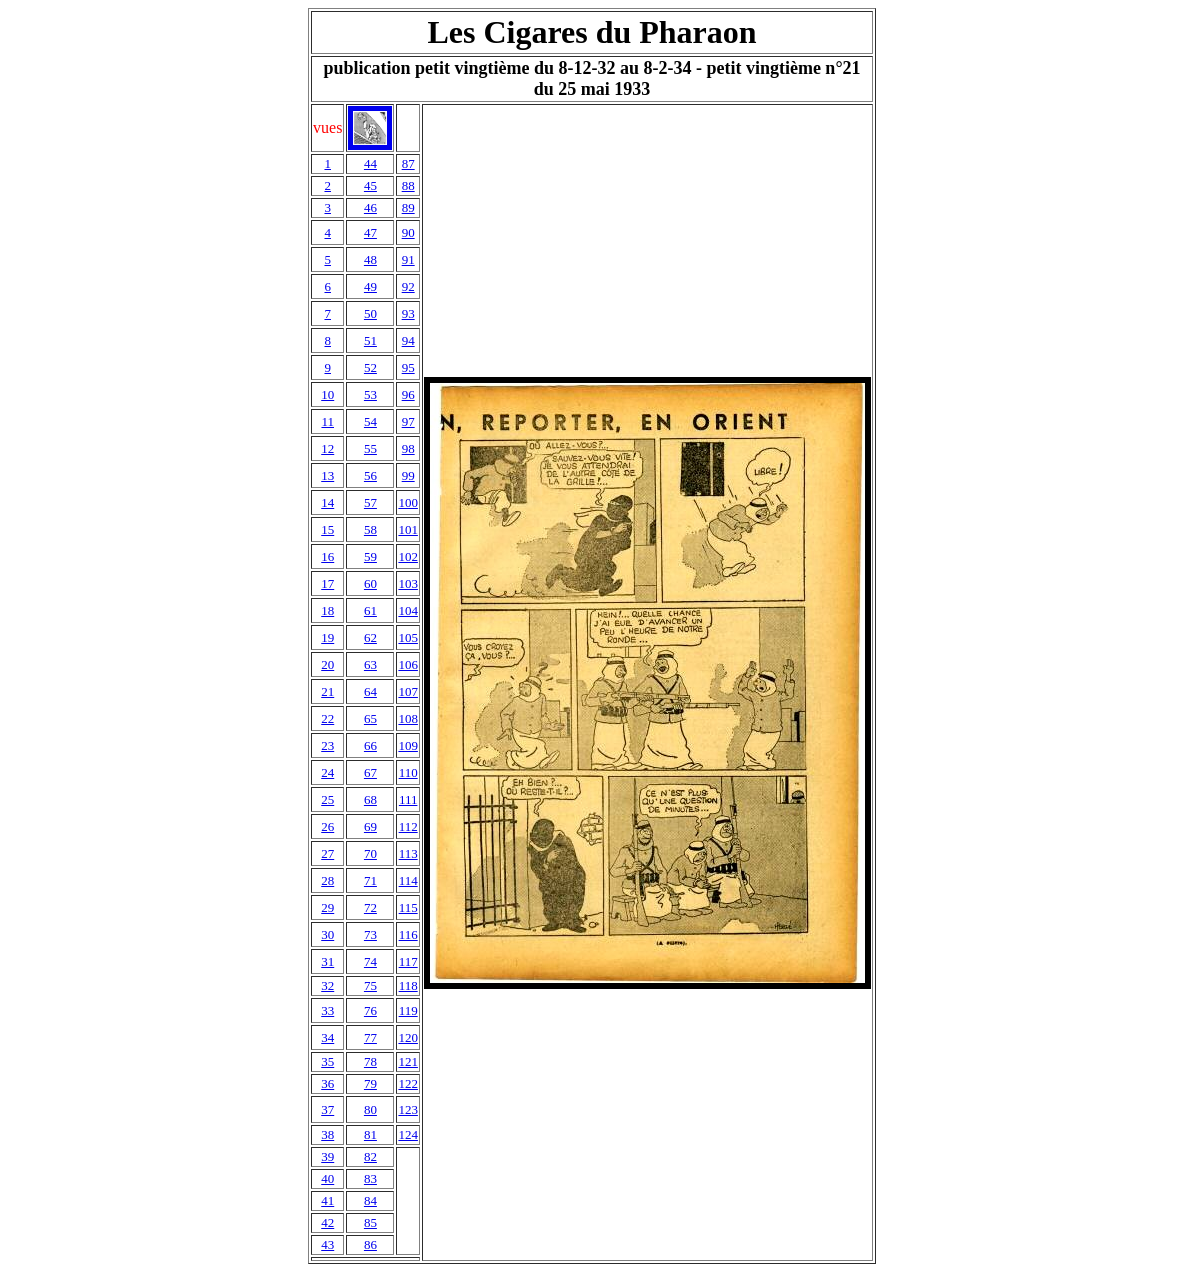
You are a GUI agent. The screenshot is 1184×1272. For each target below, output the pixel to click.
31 (327, 961)
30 (327, 934)
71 (370, 880)
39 (327, 1156)
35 (327, 1061)
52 (370, 367)
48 (370, 259)
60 (370, 583)
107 (408, 691)
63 (370, 664)
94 (408, 340)
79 (370, 1083)
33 (327, 1010)
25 (327, 799)
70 (370, 853)
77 (370, 1037)
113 (408, 853)
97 (408, 421)
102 (408, 556)
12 (327, 448)
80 (370, 1109)
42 (327, 1222)
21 (327, 691)
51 (370, 340)
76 (370, 1010)
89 (408, 207)
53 (370, 394)
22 (327, 718)
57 (370, 502)
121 (408, 1061)
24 (327, 772)
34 (327, 1037)
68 (370, 799)
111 (408, 799)
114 (408, 880)
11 (327, 421)
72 (370, 907)
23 (327, 745)
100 (408, 502)
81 (370, 1134)
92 (408, 286)
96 (408, 394)
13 (327, 475)
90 (408, 232)
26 (327, 826)
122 (408, 1083)
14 (327, 502)
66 (370, 745)
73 (370, 934)
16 (327, 556)
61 (370, 610)
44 (370, 163)
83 (370, 1178)
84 (370, 1200)
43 (327, 1244)
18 (327, 610)
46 (370, 207)
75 (370, 985)
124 (408, 1134)
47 (370, 232)
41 (327, 1200)
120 (408, 1037)
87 (408, 163)
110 (408, 772)
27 (327, 853)
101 (408, 529)
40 (327, 1178)
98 (408, 448)
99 (408, 475)
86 (370, 1244)
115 (408, 907)
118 (408, 985)
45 (370, 185)
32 (327, 985)
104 (408, 610)
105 (408, 637)
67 (370, 772)
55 (370, 448)
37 (327, 1109)
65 (370, 718)
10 (327, 394)
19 (327, 637)
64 (370, 691)
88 (408, 185)
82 (370, 1156)
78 (370, 1061)
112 (408, 826)
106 (408, 664)
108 (408, 718)
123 (408, 1109)
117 (408, 961)
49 (370, 286)
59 (370, 556)
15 (327, 529)
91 (408, 259)
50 (370, 313)
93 (408, 313)
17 (327, 583)
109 (408, 745)
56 (370, 475)
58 (370, 529)
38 (327, 1134)
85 (370, 1222)
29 (327, 907)
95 (408, 367)
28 (327, 880)
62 (370, 637)
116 (408, 934)
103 (408, 583)
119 (408, 1010)
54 (370, 421)
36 (327, 1083)
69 (370, 826)
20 (327, 664)
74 (370, 961)
